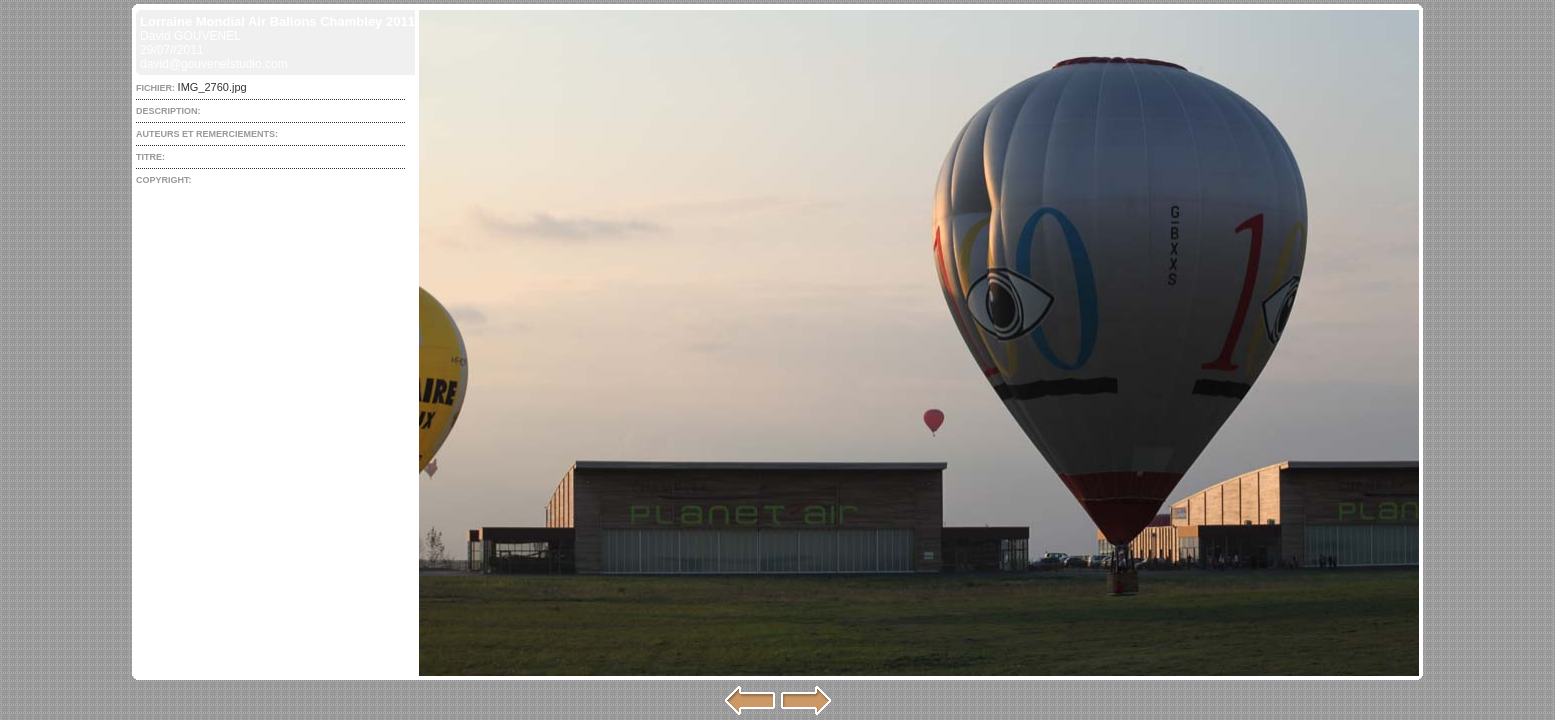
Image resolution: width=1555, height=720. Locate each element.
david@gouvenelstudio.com (214, 64)
